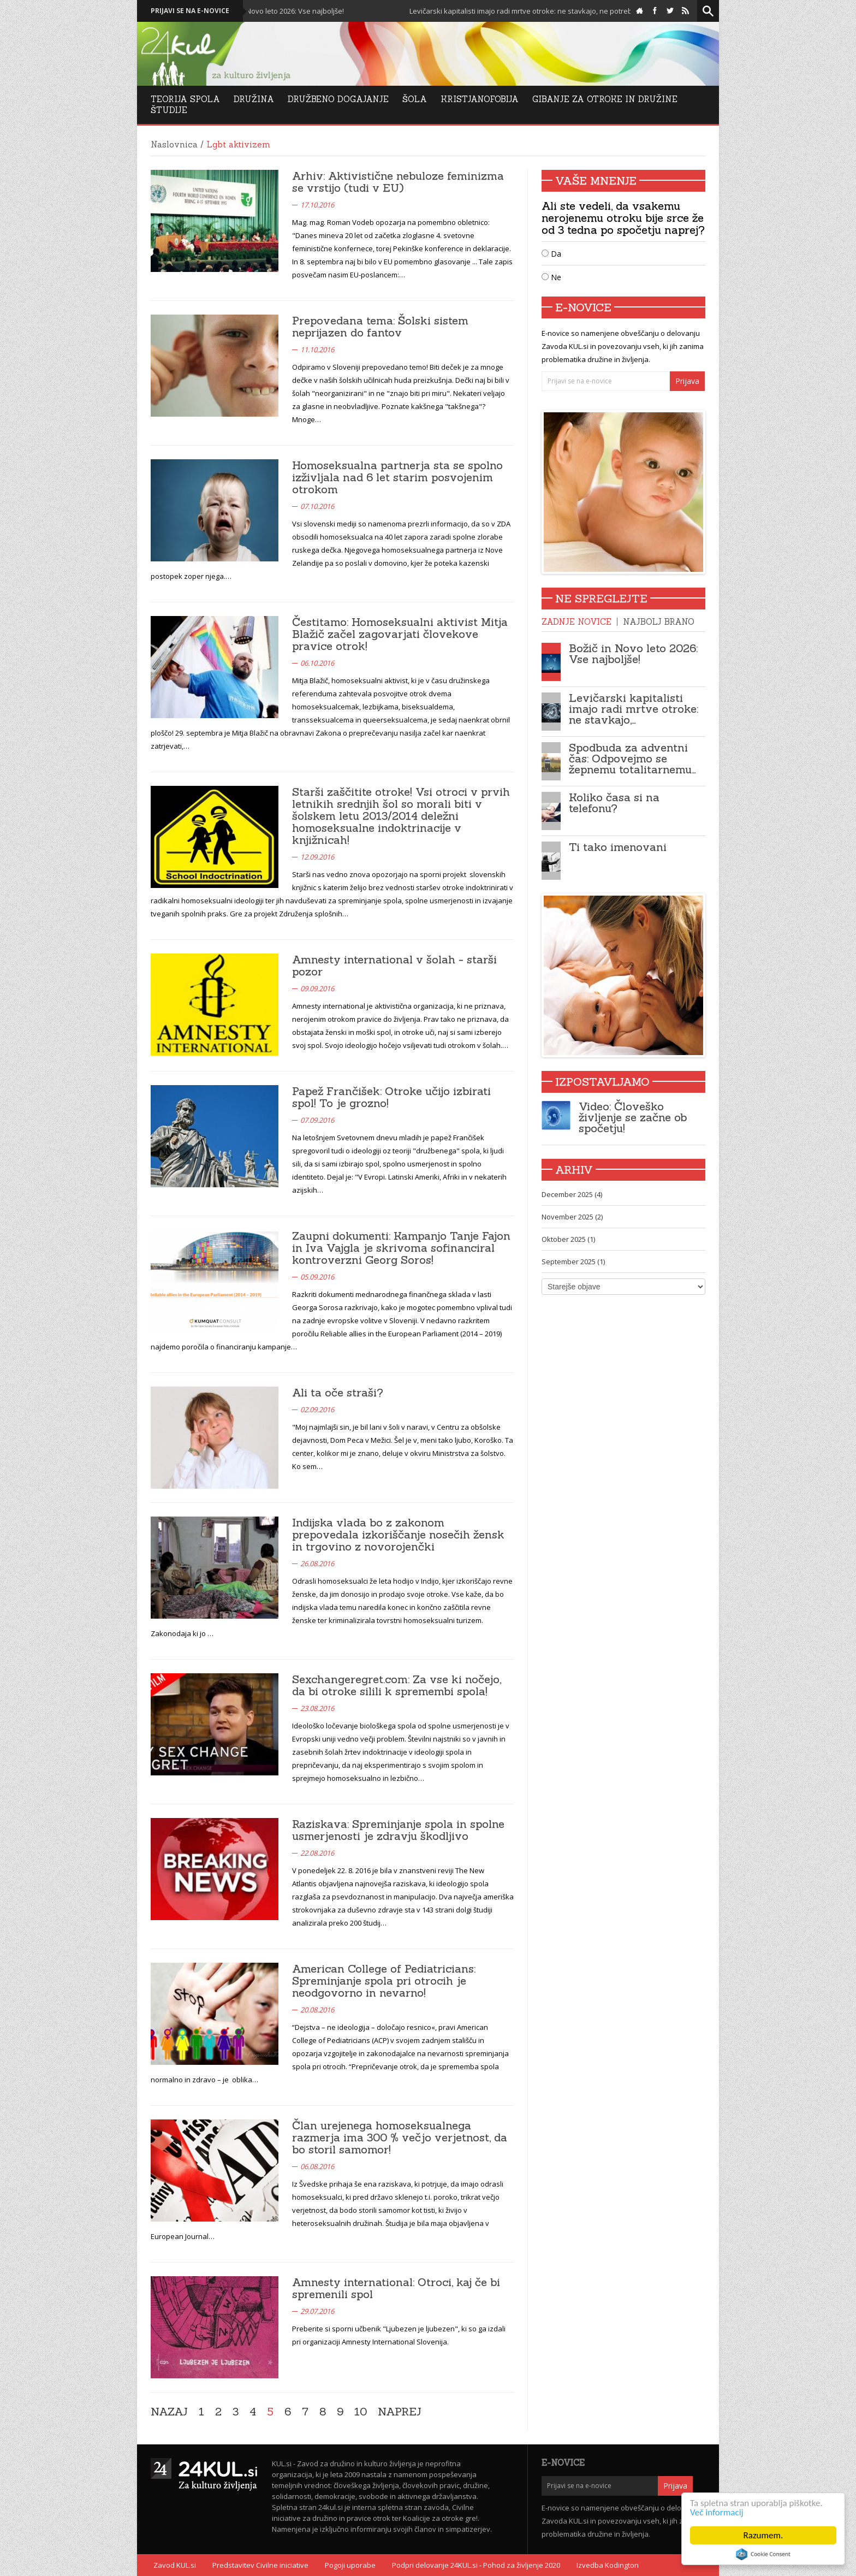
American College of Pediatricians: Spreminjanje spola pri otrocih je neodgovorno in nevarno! (383, 1980)
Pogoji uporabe (350, 2565)
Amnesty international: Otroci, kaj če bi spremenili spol (396, 2288)
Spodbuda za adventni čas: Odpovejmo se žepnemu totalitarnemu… (632, 758)
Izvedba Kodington (607, 2565)
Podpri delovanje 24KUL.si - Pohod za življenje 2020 (476, 2565)
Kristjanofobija (480, 99)
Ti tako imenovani (618, 847)
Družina (254, 99)
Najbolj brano (658, 622)
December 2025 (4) (572, 1194)
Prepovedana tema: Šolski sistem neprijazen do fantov (380, 326)
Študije (169, 110)
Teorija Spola (185, 99)
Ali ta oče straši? (337, 1392)
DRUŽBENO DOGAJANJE (338, 99)
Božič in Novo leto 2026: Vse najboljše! (332, 11)
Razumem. (763, 2535)
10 (360, 2411)
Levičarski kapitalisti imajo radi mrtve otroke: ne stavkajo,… (633, 708)
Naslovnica (174, 144)
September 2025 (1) (573, 1261)
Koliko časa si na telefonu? (614, 802)
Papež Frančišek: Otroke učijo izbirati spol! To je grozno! (391, 1097)
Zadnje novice (576, 622)
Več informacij (717, 2512)
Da (551, 253)
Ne (551, 277)
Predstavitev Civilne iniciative (260, 2565)
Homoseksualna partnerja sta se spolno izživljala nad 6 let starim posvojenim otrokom (397, 477)
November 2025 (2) (572, 1217)
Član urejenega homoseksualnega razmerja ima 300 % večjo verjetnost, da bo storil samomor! (399, 2137)
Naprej (399, 2411)
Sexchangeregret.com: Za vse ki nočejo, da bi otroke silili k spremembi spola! (396, 1685)
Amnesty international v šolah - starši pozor (394, 965)
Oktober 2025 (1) (568, 1239)
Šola (414, 99)
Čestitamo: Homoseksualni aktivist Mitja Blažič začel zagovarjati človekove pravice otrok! (400, 634)
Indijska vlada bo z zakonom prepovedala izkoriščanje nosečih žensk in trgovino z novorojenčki (398, 1534)
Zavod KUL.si (174, 2565)
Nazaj (169, 2411)
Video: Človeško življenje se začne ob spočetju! (633, 1117)
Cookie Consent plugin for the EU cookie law (763, 2554)
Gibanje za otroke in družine (604, 99)
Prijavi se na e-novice (190, 10)
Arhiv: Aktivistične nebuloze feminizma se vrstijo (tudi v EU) (398, 181)
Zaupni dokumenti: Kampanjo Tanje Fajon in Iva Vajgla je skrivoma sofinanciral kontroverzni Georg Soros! (401, 1247)
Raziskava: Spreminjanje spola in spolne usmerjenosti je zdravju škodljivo (398, 1830)
